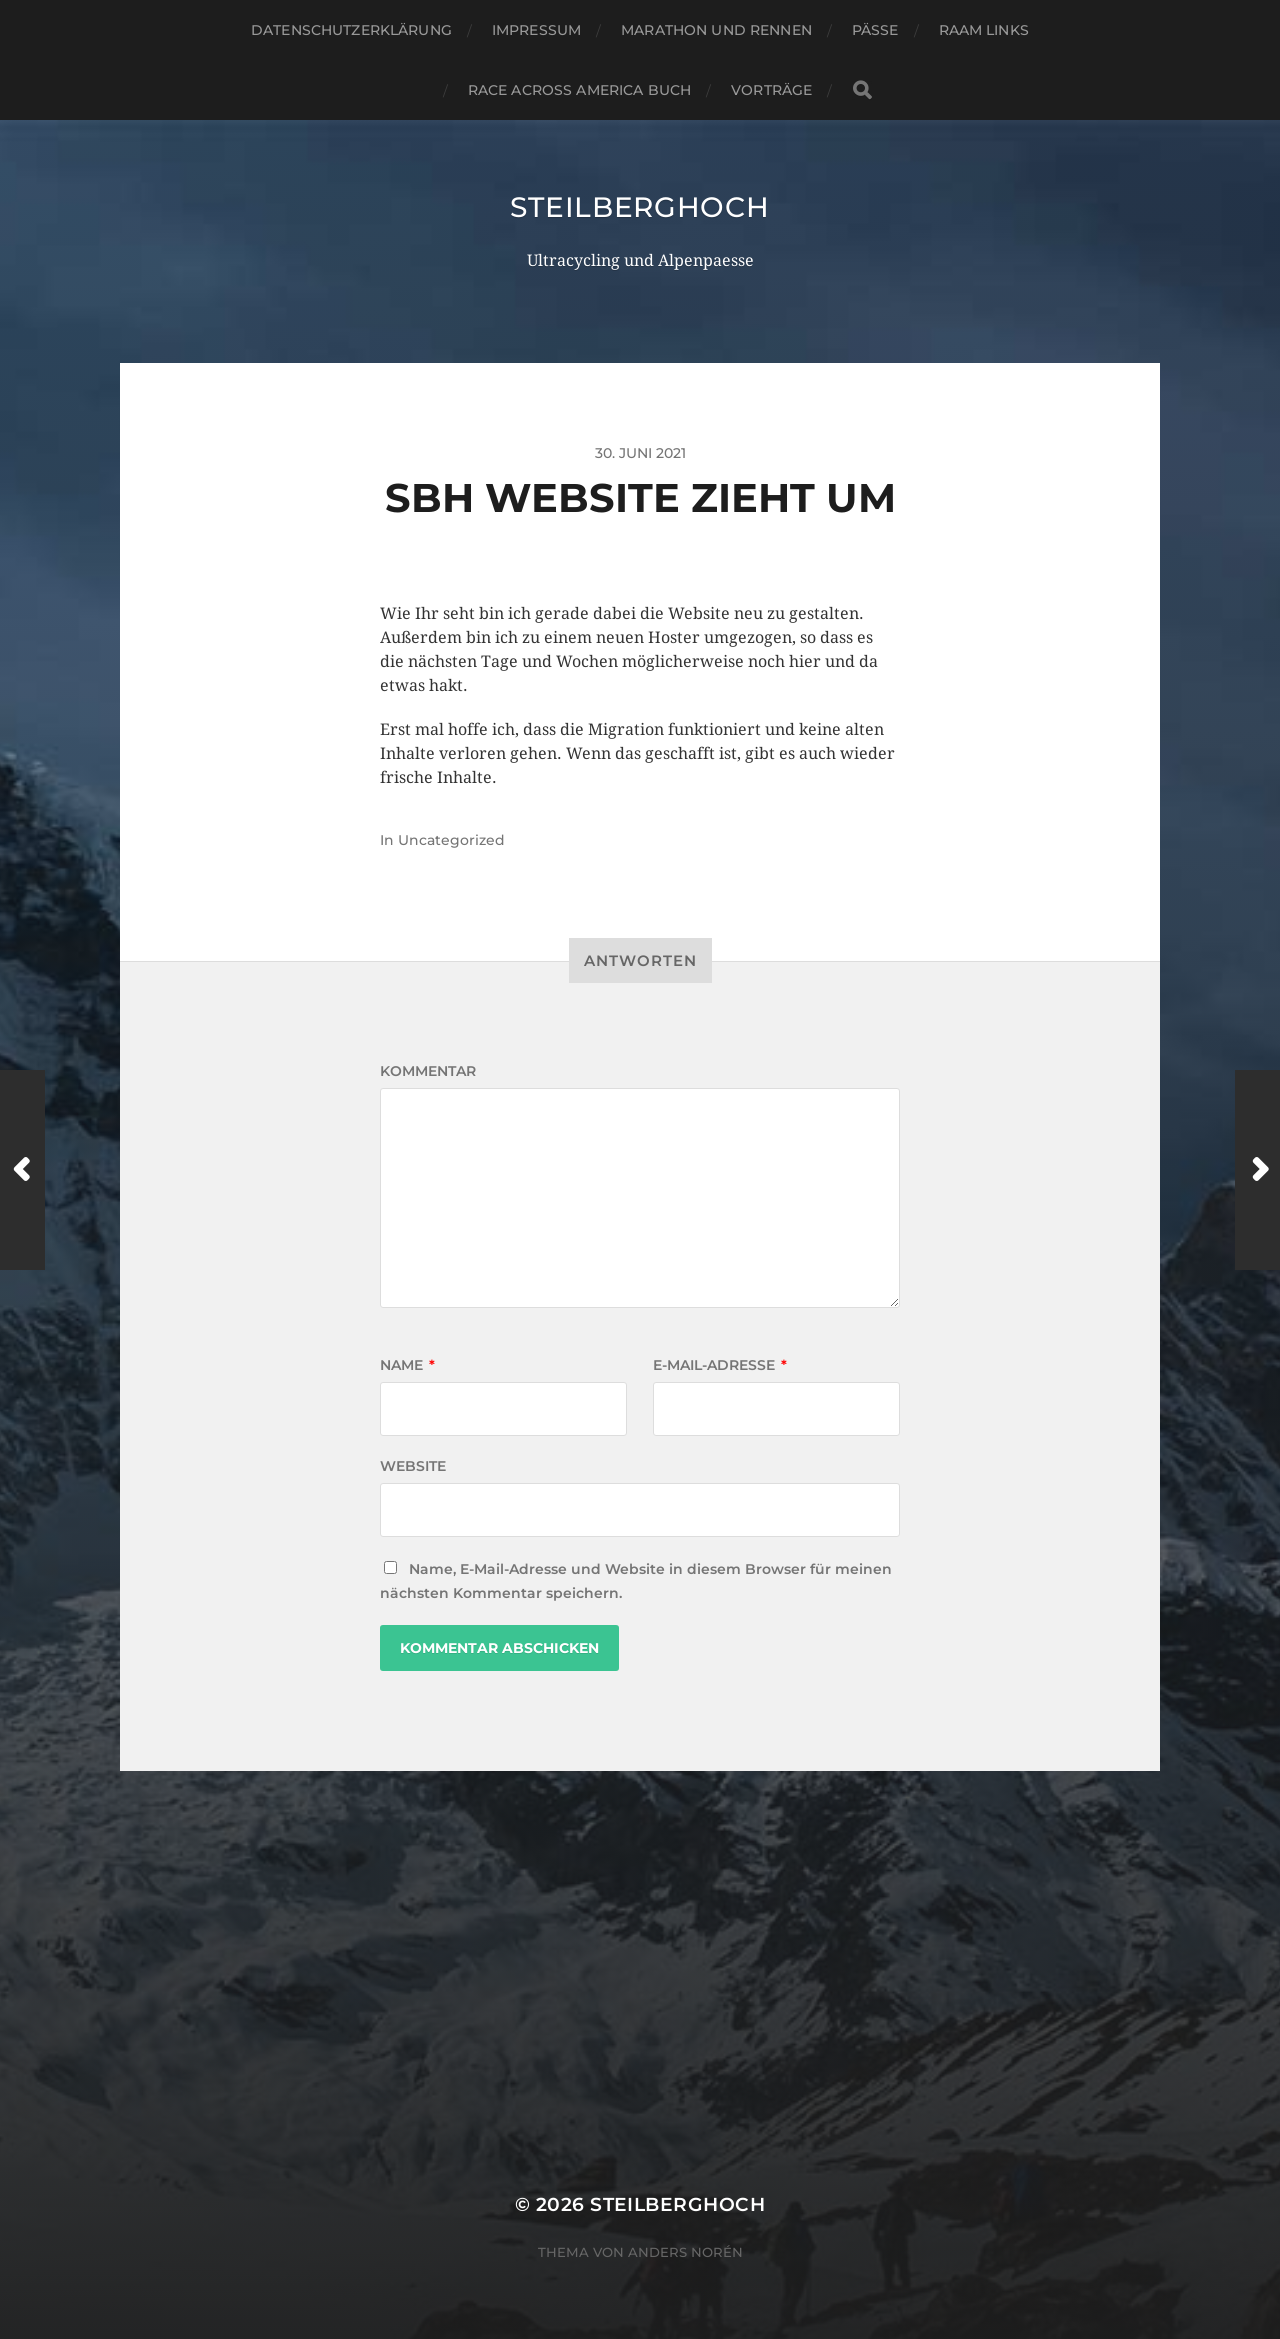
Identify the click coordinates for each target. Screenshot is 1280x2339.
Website (413, 1466)
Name (407, 1365)
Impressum (536, 30)
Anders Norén (685, 2252)
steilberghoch (639, 207)
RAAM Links (984, 30)
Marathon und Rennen (716, 30)
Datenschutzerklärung (351, 30)
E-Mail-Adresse (720, 1365)
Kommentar (428, 1071)
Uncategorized (451, 840)
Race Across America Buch (579, 90)
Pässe (875, 30)
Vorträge (771, 90)
